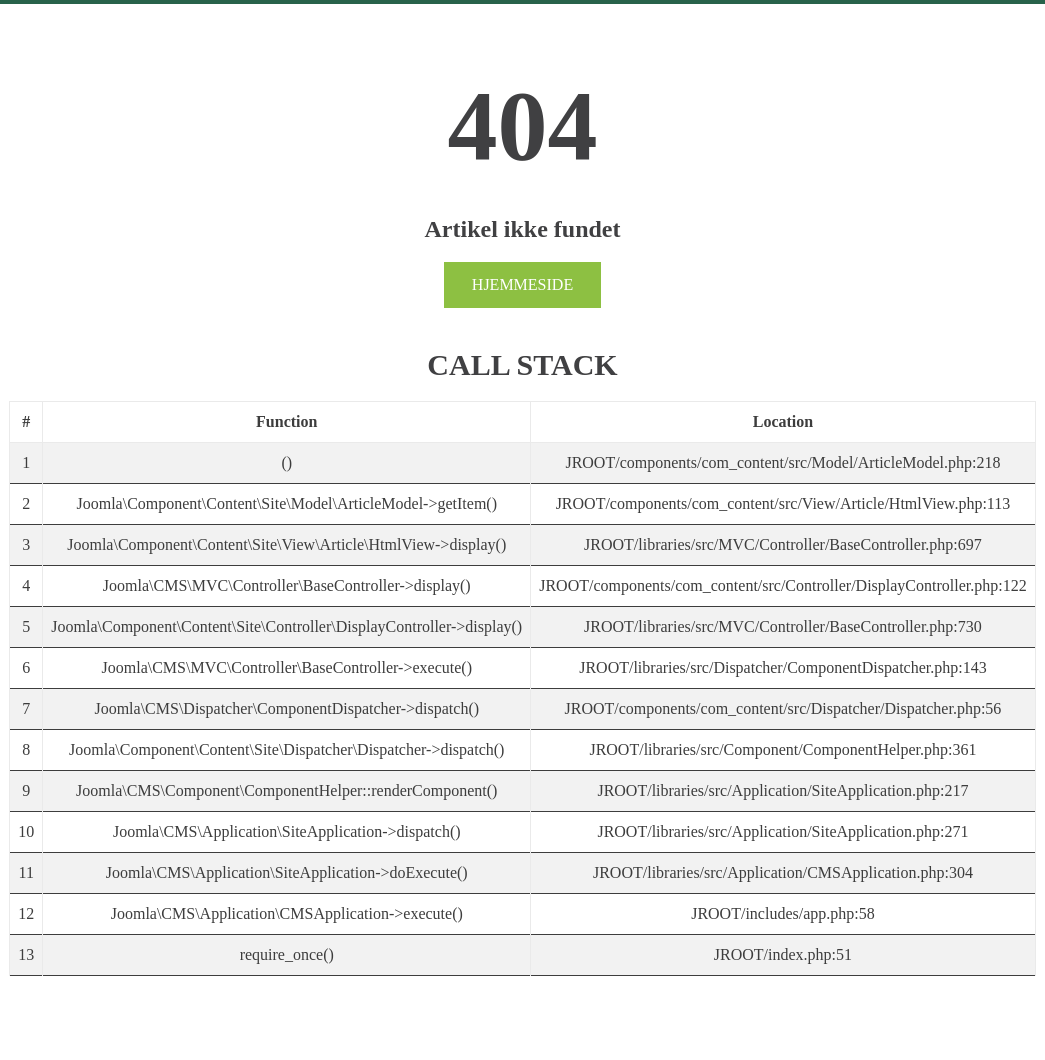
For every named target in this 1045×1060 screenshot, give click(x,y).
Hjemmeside (522, 284)
